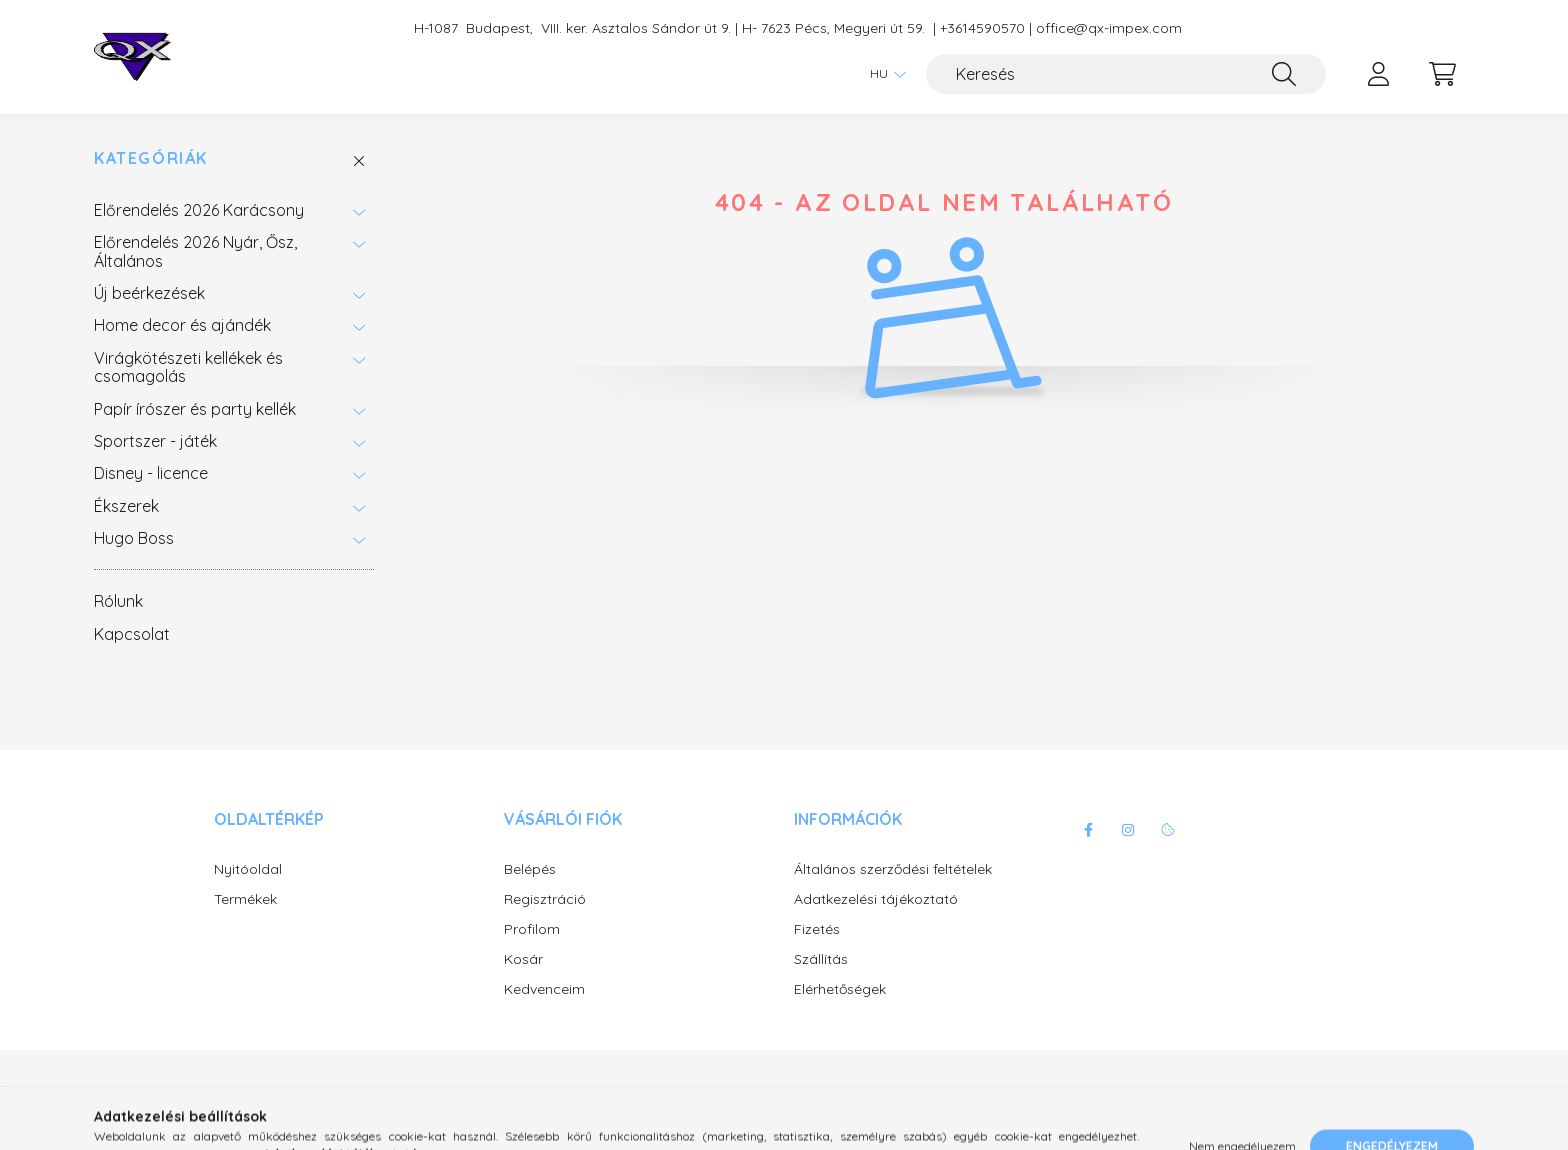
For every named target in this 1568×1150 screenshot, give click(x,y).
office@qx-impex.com (1109, 28)
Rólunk (118, 601)
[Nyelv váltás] (883, 74)
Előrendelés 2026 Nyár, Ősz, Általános (195, 251)
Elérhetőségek (840, 989)
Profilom (532, 929)
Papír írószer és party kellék (195, 409)
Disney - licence (151, 473)
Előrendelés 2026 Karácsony (199, 210)
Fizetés (817, 929)
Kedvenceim (544, 989)
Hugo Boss (134, 538)
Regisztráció (545, 899)
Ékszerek (126, 506)
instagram (1128, 830)
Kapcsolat (132, 634)
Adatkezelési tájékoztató (876, 899)
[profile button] (1378, 74)
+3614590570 (982, 28)
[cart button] (1442, 74)
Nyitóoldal (248, 869)
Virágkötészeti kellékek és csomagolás (188, 367)
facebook (1088, 830)
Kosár (523, 959)
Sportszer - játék (155, 441)
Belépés (530, 869)
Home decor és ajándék (182, 325)
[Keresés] (1126, 74)
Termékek (245, 899)
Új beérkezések (149, 293)
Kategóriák (151, 158)
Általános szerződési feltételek (893, 869)
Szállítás (821, 959)
